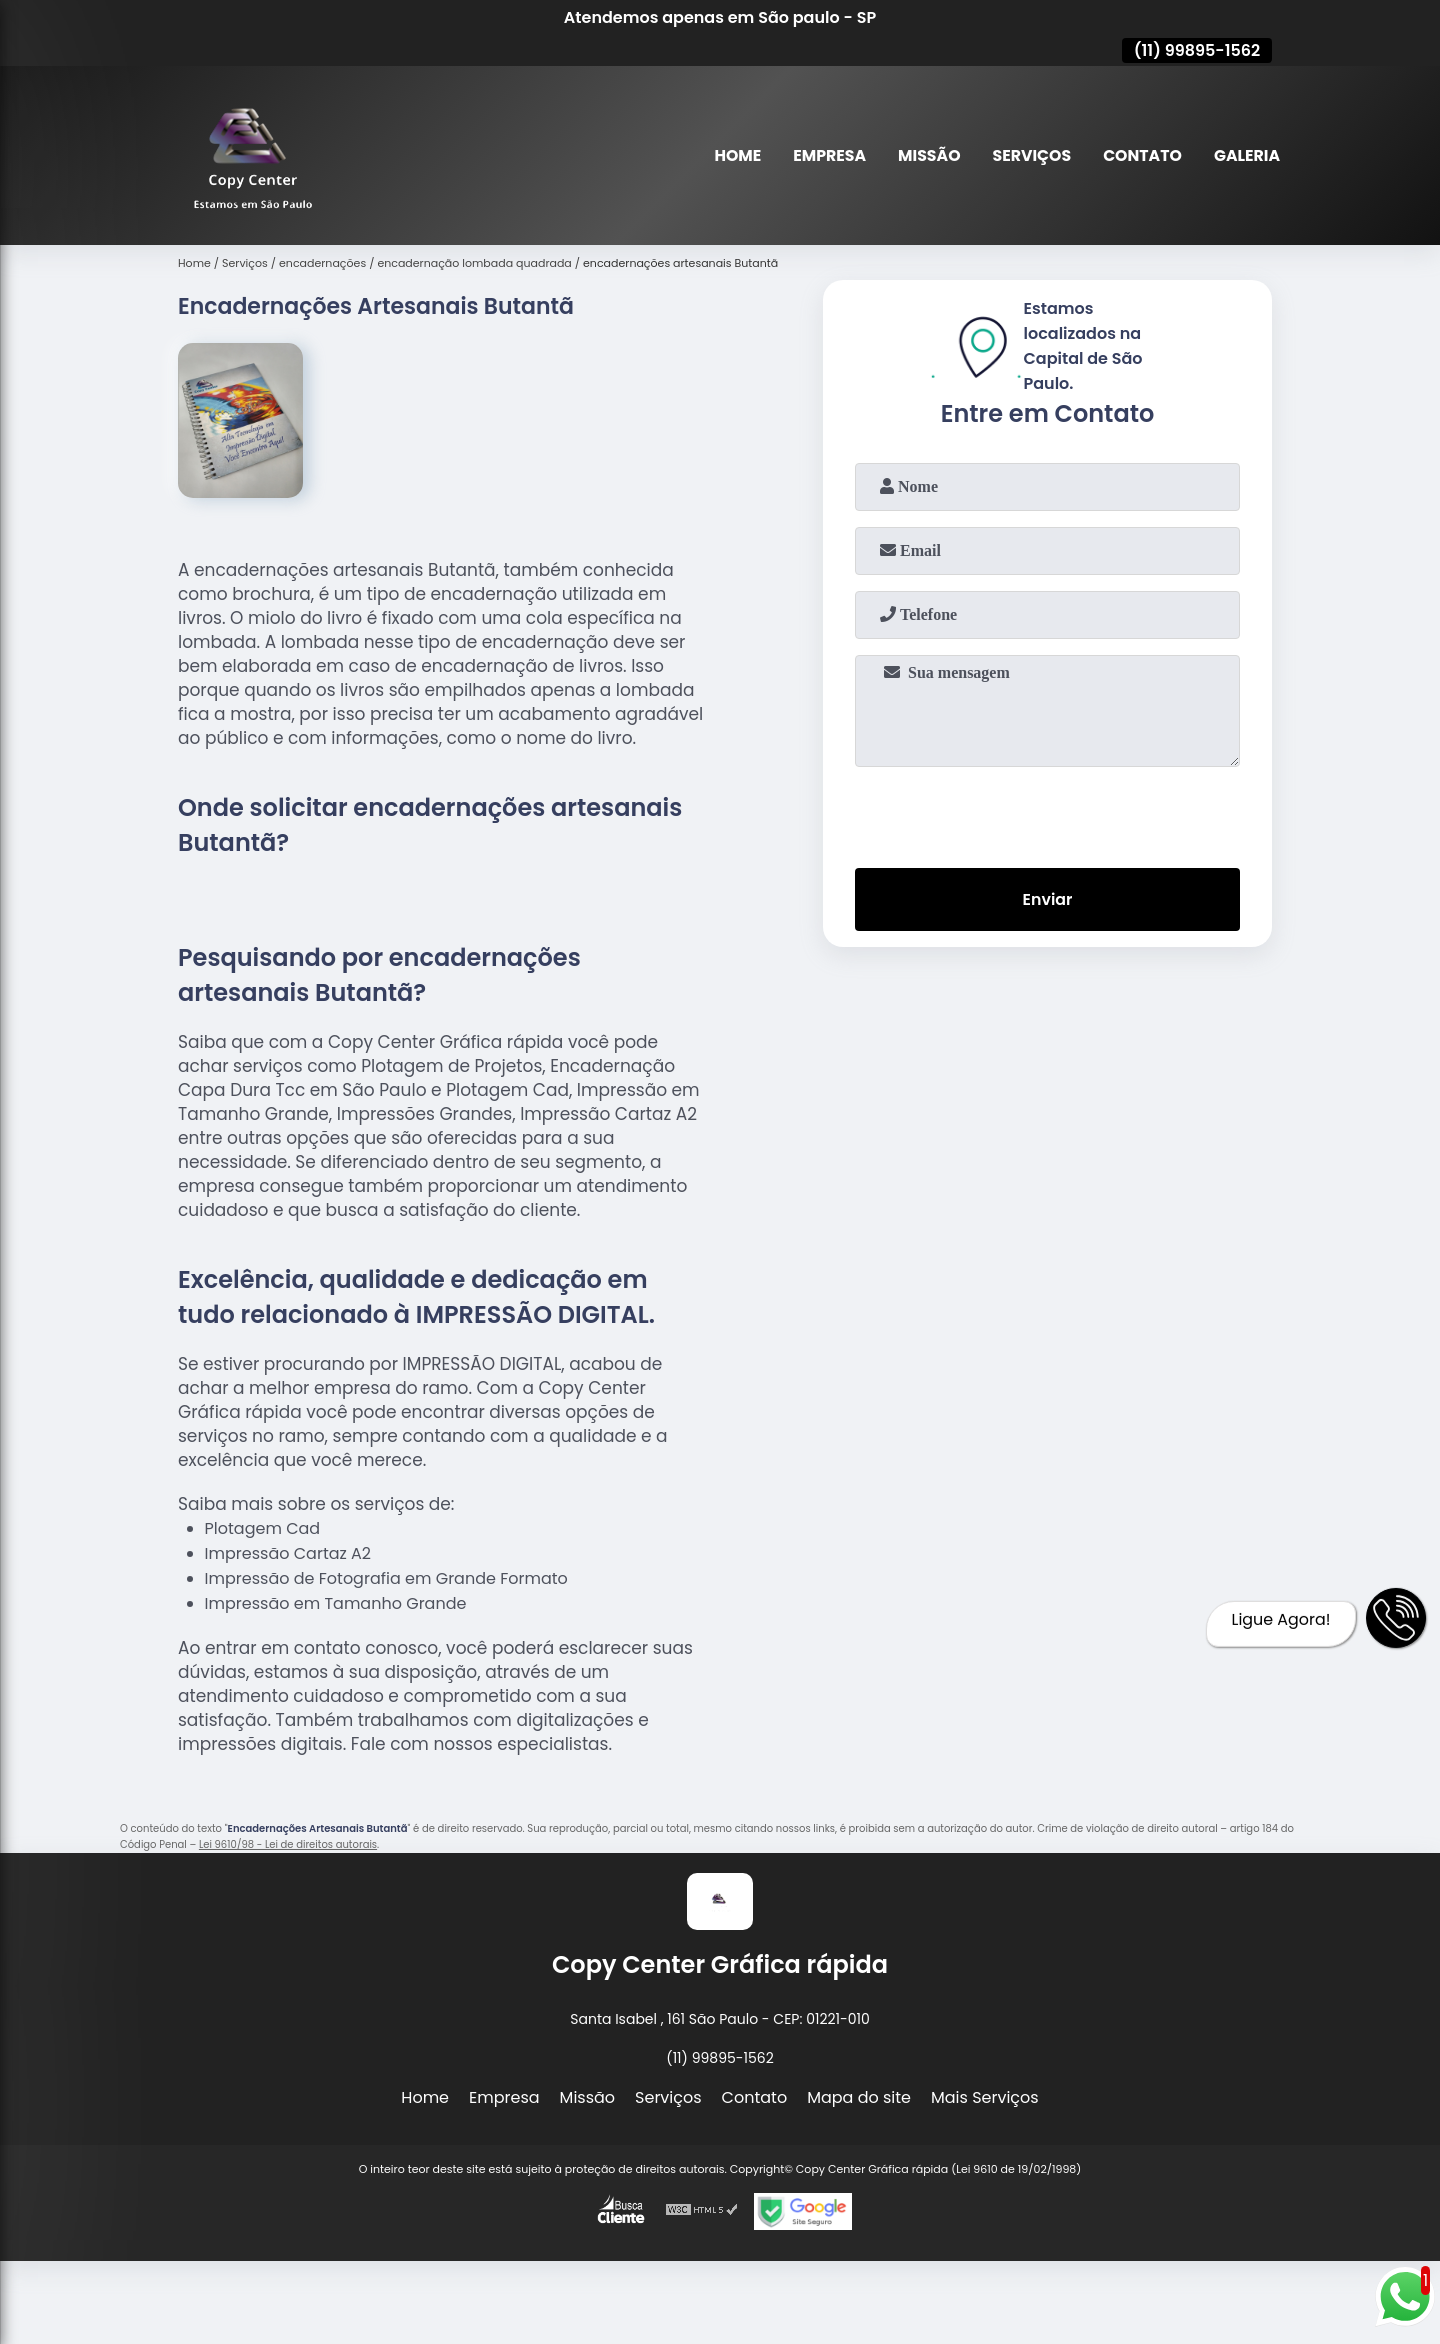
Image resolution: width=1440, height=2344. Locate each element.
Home (732, 155)
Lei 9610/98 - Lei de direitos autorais (288, 1844)
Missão (924, 155)
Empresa (824, 155)
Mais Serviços (985, 2097)
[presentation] (1048, 813)
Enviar (1047, 899)
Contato (1141, 155)
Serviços (1029, 155)
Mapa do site (859, 2097)
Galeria (1246, 155)
